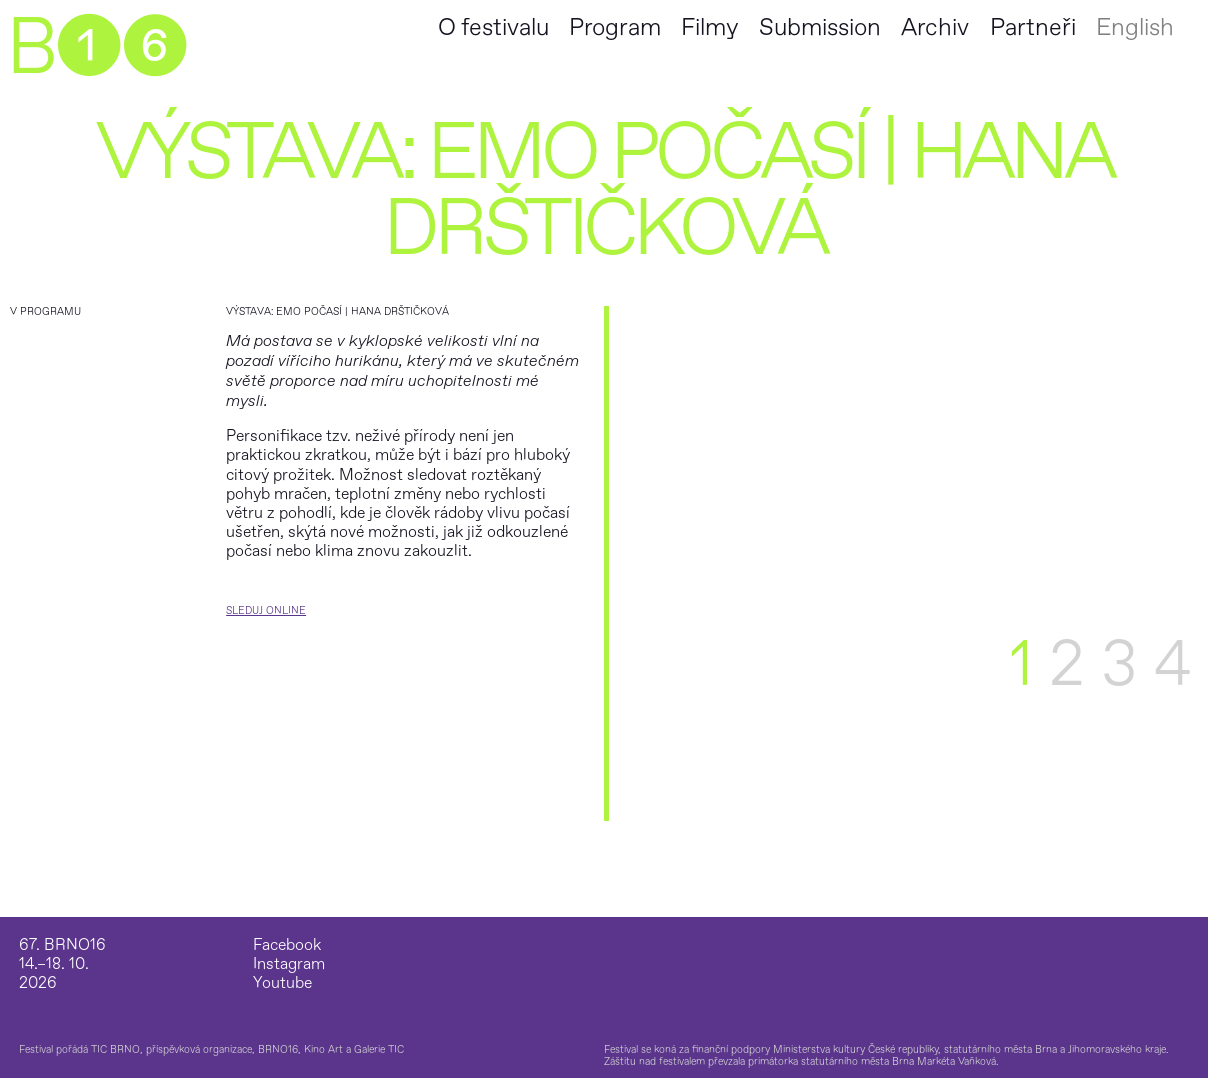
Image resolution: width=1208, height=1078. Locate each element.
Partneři (1033, 27)
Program (615, 27)
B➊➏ (96, 48)
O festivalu (493, 27)
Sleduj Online (266, 610)
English (1135, 27)
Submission (820, 27)
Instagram (289, 964)
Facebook (287, 945)
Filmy (709, 27)
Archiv (935, 27)
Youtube (282, 983)
